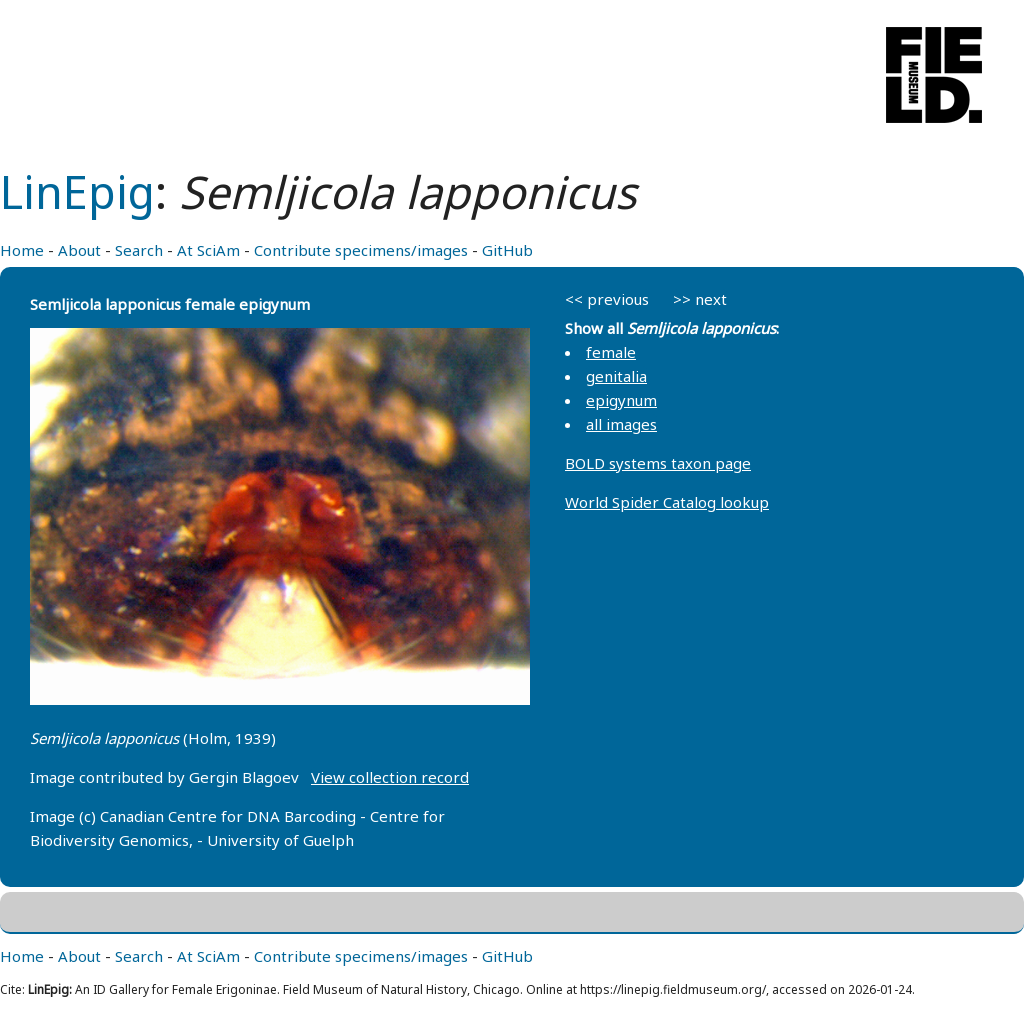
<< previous (607, 299)
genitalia (616, 376)
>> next (700, 299)
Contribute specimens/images (361, 250)
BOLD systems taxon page (658, 463)
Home (22, 250)
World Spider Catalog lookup (667, 502)
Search (139, 250)
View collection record (390, 777)
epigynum (621, 400)
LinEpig (77, 191)
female (611, 352)
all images (621, 424)
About (79, 250)
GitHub (507, 250)
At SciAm (208, 250)
